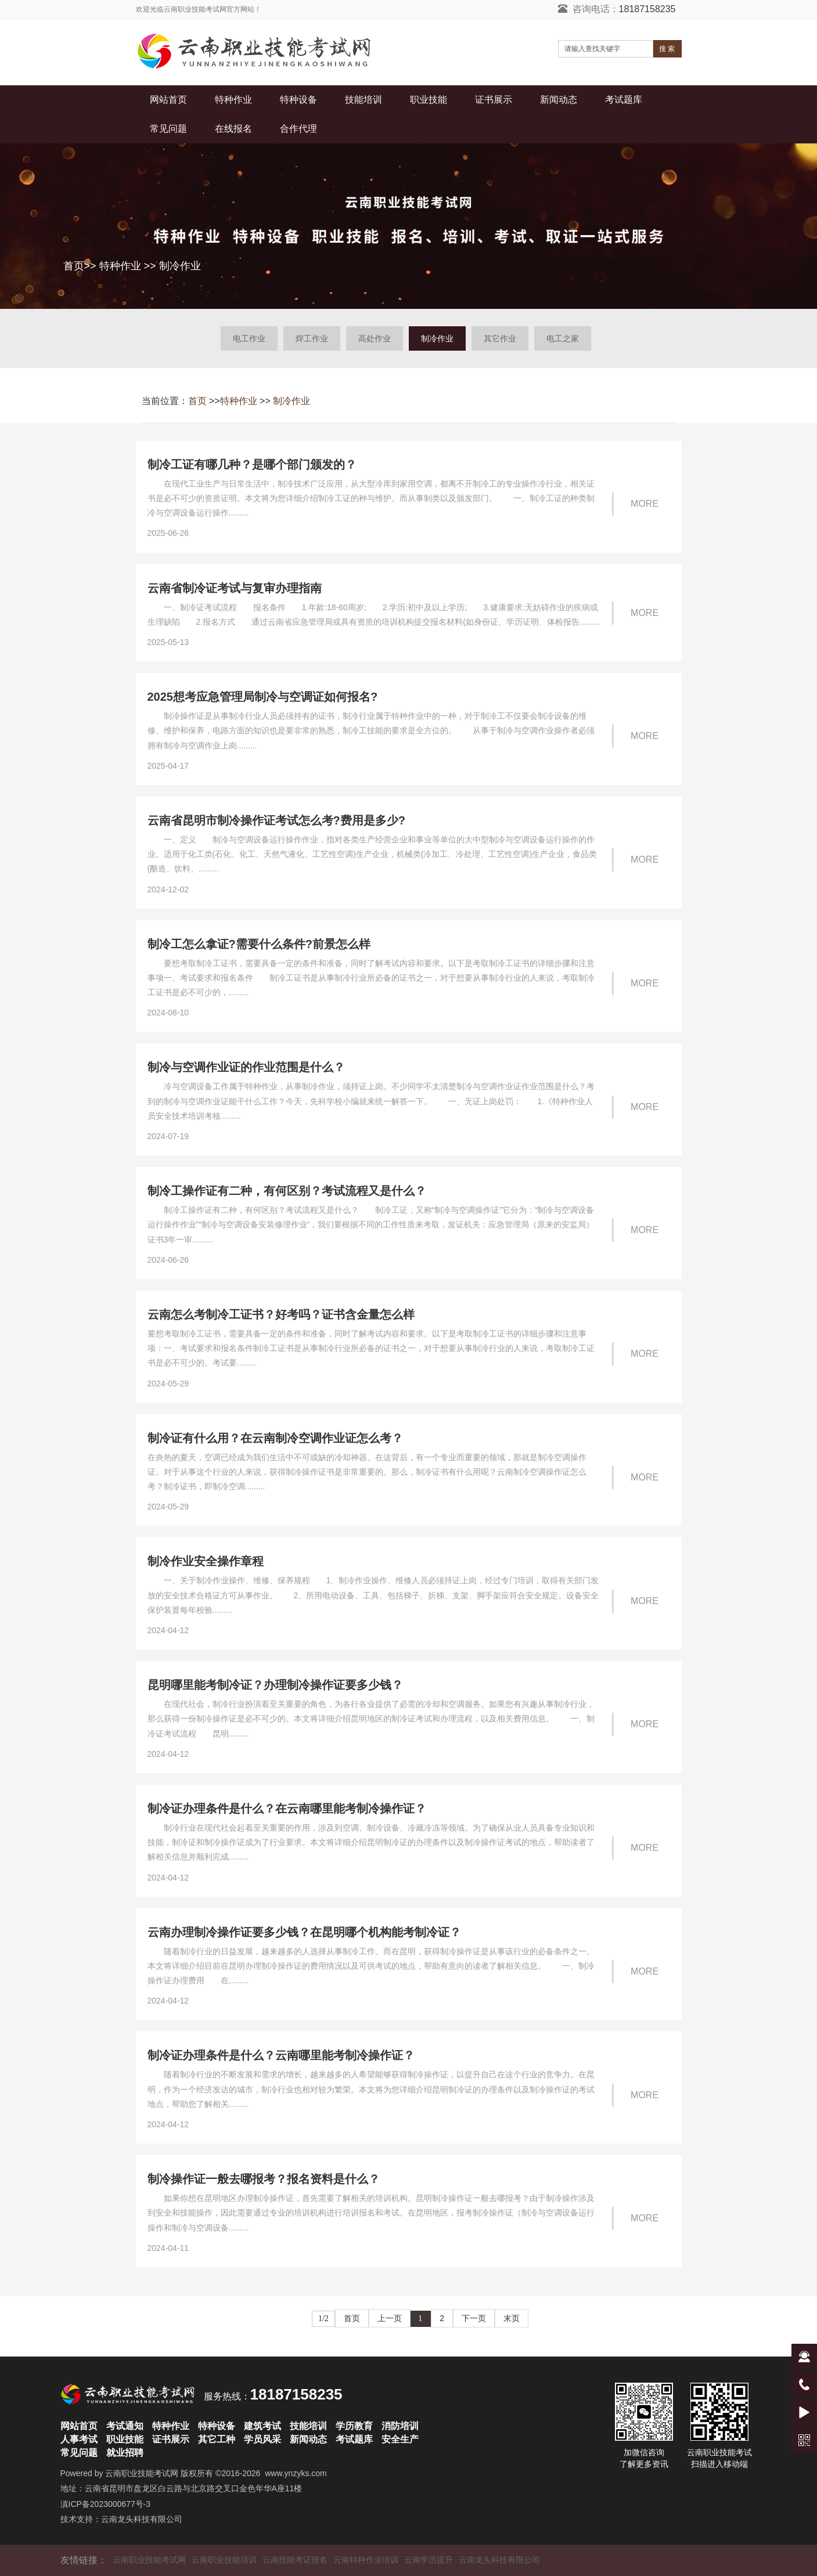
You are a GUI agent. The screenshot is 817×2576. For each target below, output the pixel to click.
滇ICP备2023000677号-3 (105, 2504)
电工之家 (562, 338)
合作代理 (298, 129)
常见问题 (168, 129)
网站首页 (168, 100)
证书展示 (493, 100)
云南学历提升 (428, 2559)
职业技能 (428, 100)
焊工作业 (312, 338)
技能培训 (363, 100)
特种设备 (298, 100)
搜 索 (667, 49)
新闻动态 (558, 100)
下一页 (474, 2318)
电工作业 (249, 338)
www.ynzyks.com (296, 2473)
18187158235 (647, 9)
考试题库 (623, 100)
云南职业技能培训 (224, 2559)
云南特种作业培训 (365, 2559)
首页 (73, 266)
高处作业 (374, 338)
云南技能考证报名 (294, 2559)
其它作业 (500, 338)
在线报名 (233, 129)
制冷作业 (180, 266)
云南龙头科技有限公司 (141, 2519)
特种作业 (233, 100)
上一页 (389, 2318)
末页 (511, 2318)
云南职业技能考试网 (141, 2473)
